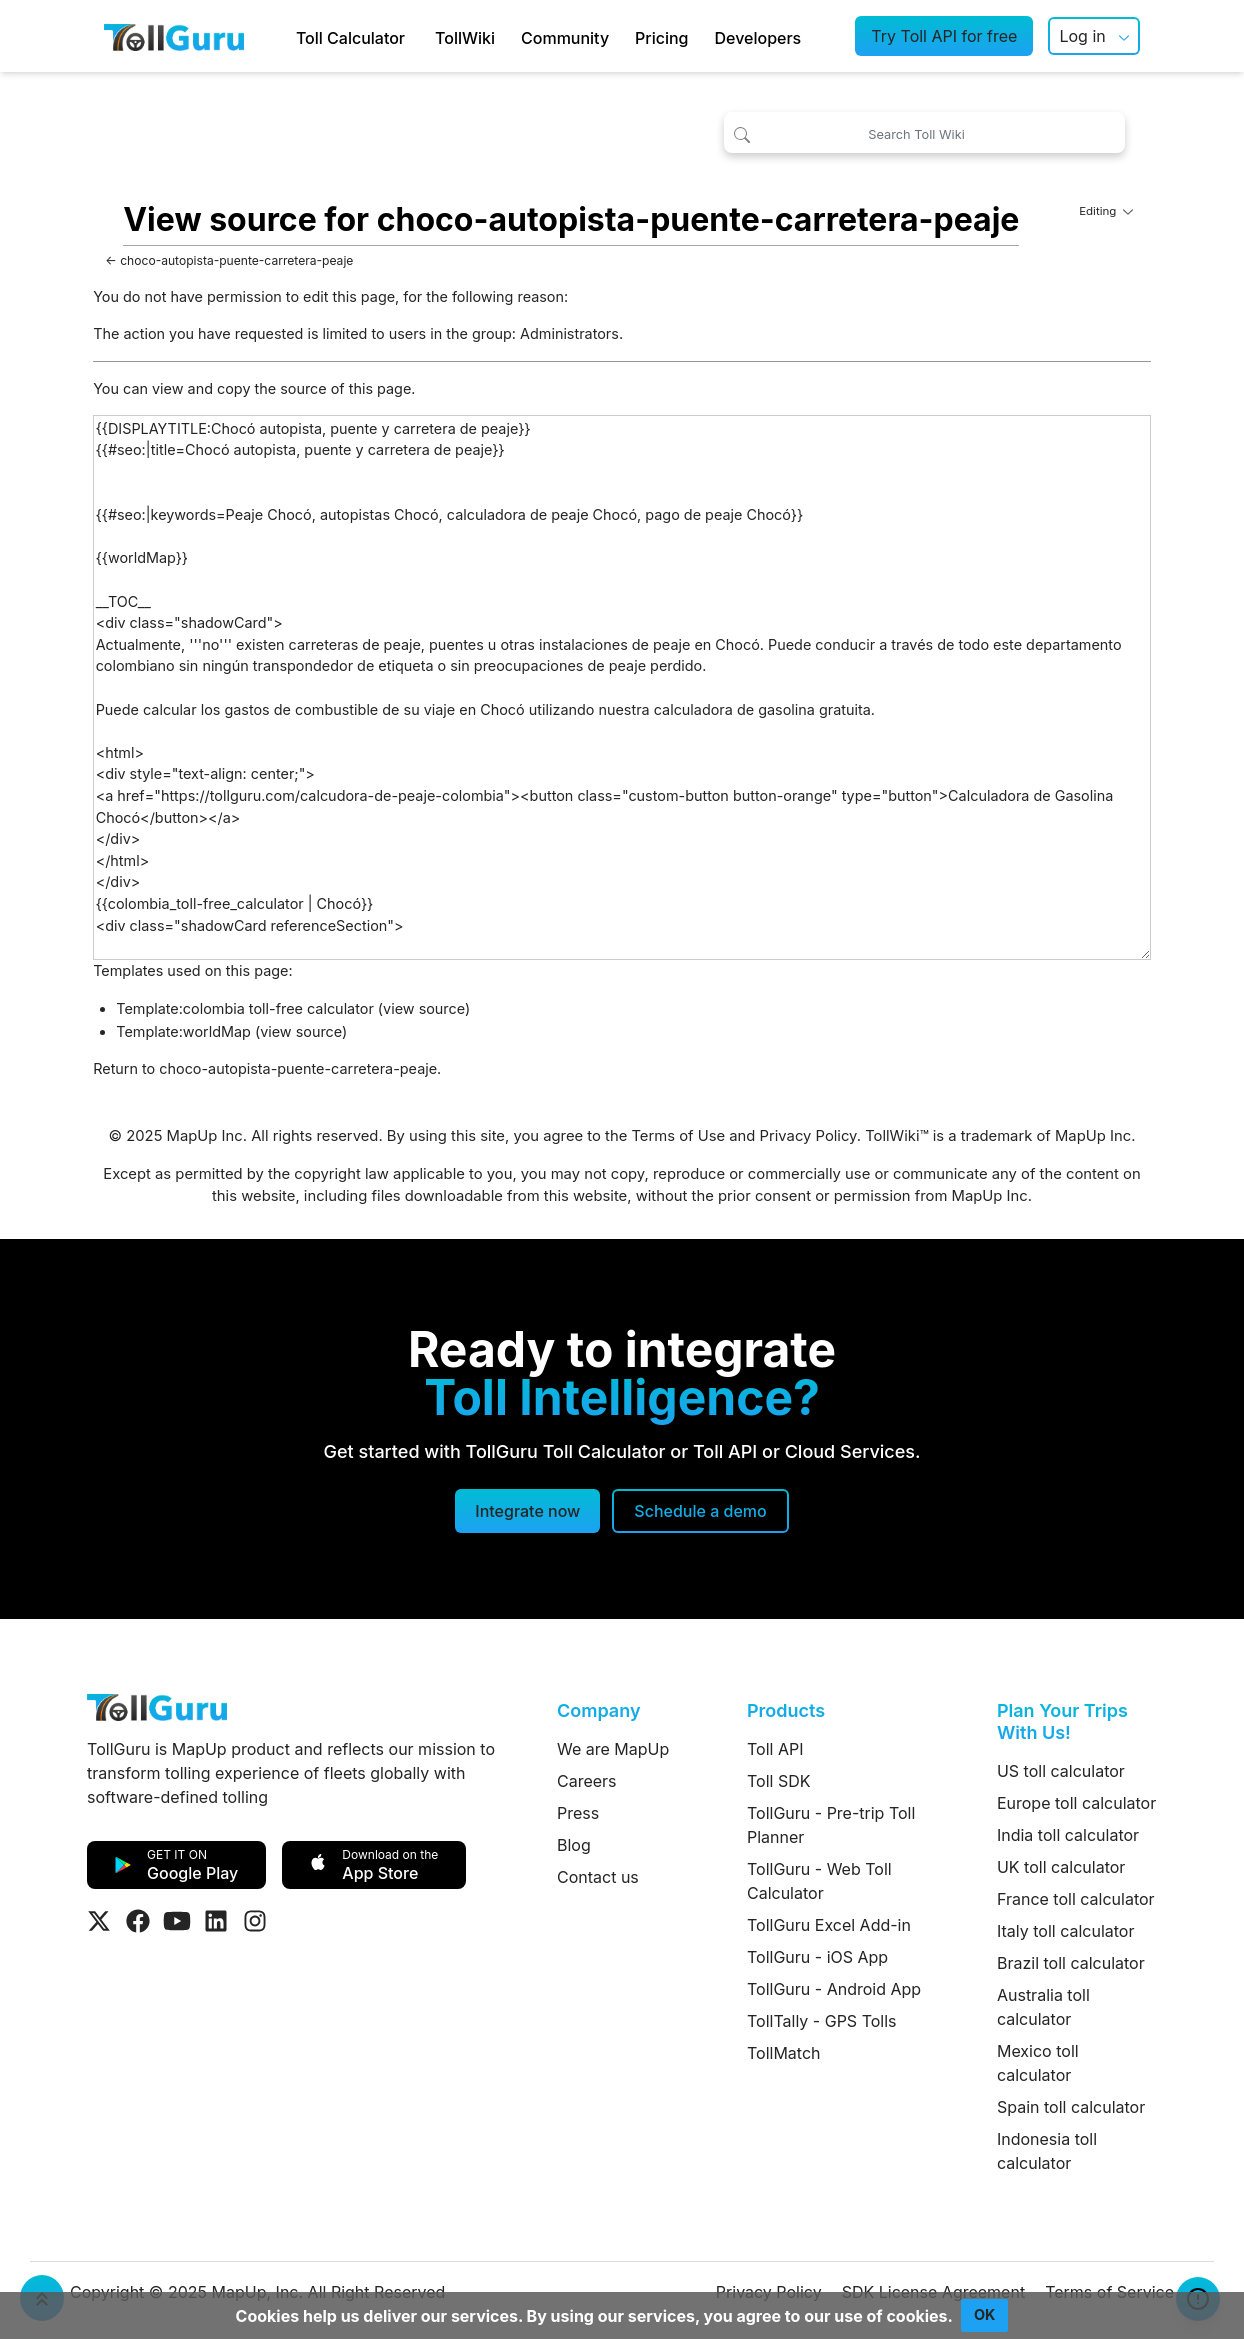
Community (565, 38)
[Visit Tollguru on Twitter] (99, 1921)
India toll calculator (1068, 1835)
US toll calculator (1061, 1771)
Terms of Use (678, 1136)
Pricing (661, 38)
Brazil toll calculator (1071, 1963)
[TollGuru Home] (174, 36)
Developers (758, 38)
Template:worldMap (183, 1031)
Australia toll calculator (1043, 2007)
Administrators (569, 333)
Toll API (775, 1749)
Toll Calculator (350, 38)
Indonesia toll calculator (1047, 2151)
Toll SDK (778, 1781)
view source (424, 1008)
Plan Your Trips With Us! (1062, 1721)
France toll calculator (1076, 1899)
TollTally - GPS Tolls (822, 2021)
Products (786, 1710)
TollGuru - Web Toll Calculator (819, 1881)
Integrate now (527, 1511)
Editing (1106, 211)
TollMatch (784, 2053)
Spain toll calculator (1071, 2107)
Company (598, 1710)
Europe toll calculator (1076, 1803)
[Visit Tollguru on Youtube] (177, 1921)
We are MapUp (613, 1749)
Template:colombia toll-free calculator (245, 1008)
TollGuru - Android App (834, 1989)
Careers (587, 1781)
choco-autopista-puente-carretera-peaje (236, 260)
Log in (1082, 36)
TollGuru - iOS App (817, 1957)
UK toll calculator (1061, 1867)
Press (578, 1813)
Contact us (598, 1877)
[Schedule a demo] (700, 1511)
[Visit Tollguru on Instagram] (255, 1921)
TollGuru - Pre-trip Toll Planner (831, 1825)
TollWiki (465, 38)
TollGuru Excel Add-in (829, 1925)
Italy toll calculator (1066, 1931)
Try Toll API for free (944, 36)
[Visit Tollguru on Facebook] (138, 1921)
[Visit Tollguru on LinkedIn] (216, 1921)
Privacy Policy (808, 1136)
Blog (574, 1845)
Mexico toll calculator (1038, 2063)
